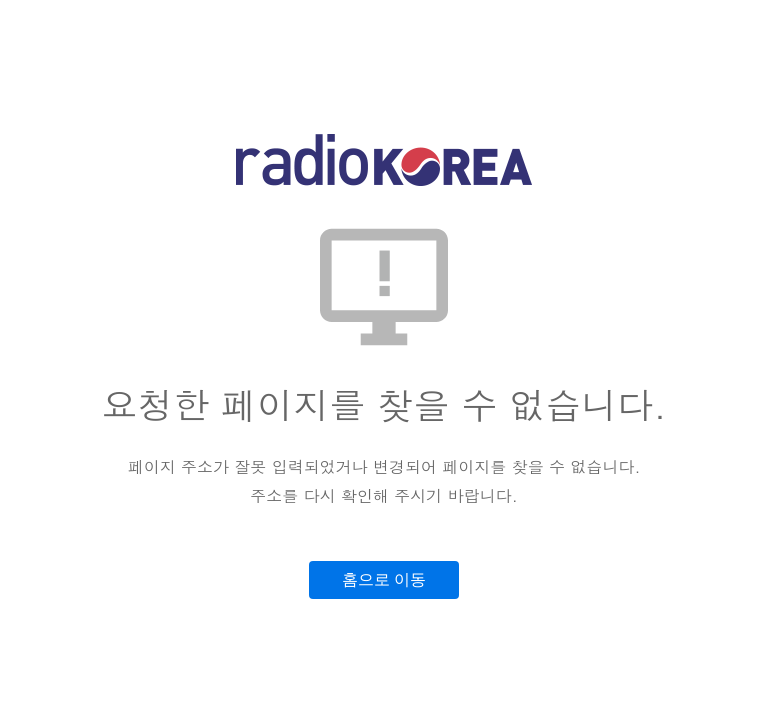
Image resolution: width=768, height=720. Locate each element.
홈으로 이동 (384, 579)
